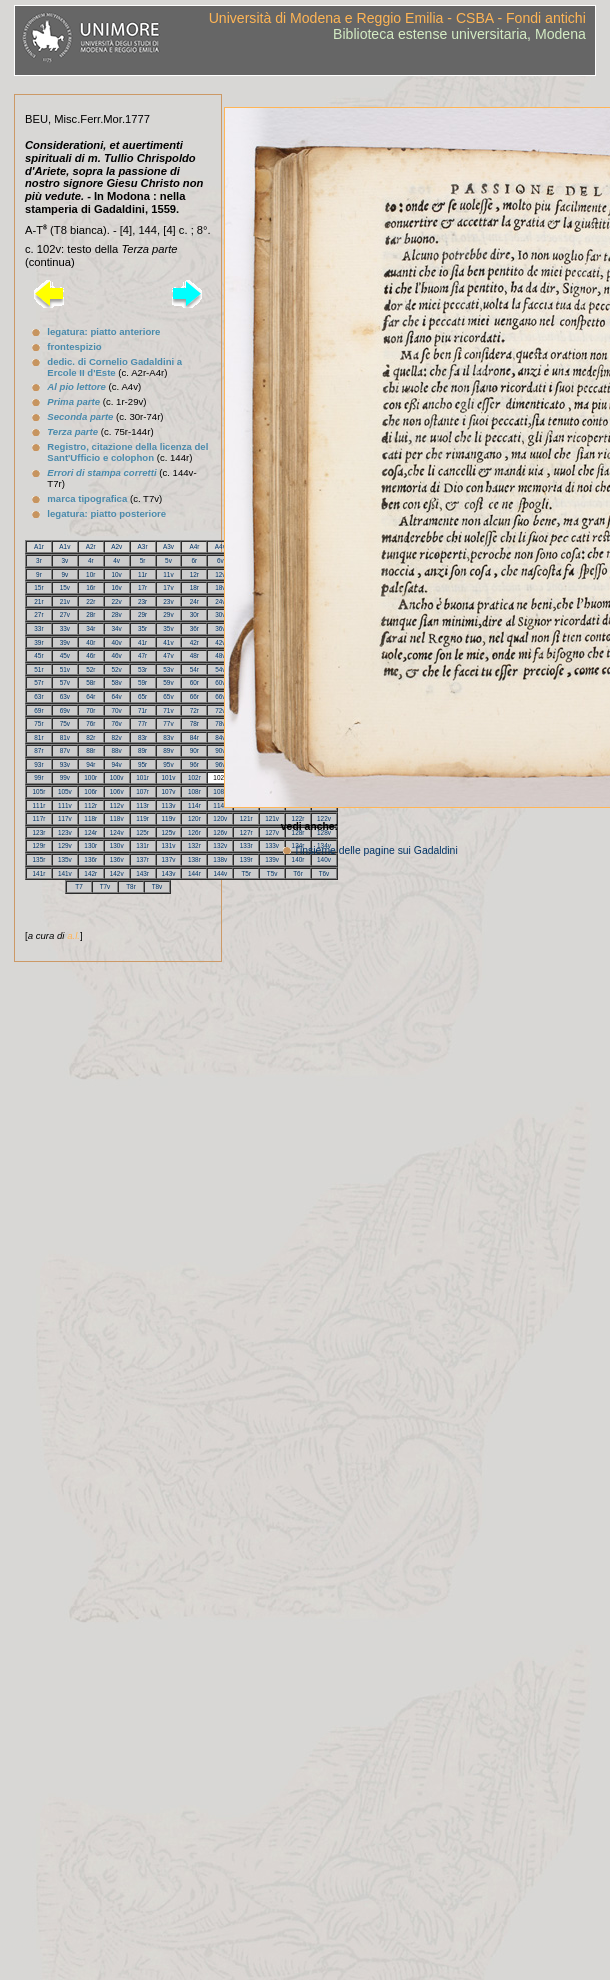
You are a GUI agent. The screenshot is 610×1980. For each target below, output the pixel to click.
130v (117, 845)
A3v (168, 546)
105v (65, 791)
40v (117, 642)
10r (90, 574)
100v (117, 777)
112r (90, 805)
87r (38, 750)
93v (65, 764)
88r (90, 750)
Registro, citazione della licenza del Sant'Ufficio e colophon (127, 452)
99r (38, 777)
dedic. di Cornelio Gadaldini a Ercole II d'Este (114, 367)
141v (65, 873)
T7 (78, 886)
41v (168, 642)
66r (194, 696)
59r (142, 682)
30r (194, 614)
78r (194, 723)
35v (168, 628)
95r (142, 764)
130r (90, 845)
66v (220, 696)
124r (90, 832)
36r (194, 628)
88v (117, 750)
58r (90, 682)
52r (90, 669)
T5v (272, 873)
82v (117, 737)
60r (194, 682)
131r (142, 845)
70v (117, 710)
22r (90, 601)
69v (65, 710)
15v (65, 587)
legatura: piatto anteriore (103, 331)
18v (220, 587)
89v (168, 750)
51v (65, 669)
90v (220, 750)
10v (116, 574)
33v (65, 628)
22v (117, 601)
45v (65, 655)
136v (117, 859)
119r (142, 818)
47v (168, 655)
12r (194, 574)
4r (91, 560)
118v (117, 818)
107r (142, 791)
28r (90, 614)
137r (142, 859)
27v (65, 614)
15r (38, 587)
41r (142, 642)
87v (65, 750)
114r (194, 805)
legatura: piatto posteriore (106, 513)
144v (220, 873)
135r (39, 859)
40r (90, 642)
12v (220, 574)
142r (90, 873)
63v (65, 696)
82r (90, 737)
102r (194, 777)
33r (38, 628)
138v (220, 859)
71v (168, 710)
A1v (64, 546)
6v (220, 560)
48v (220, 655)
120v (220, 818)
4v (116, 560)
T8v (157, 886)
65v (168, 696)
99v (65, 777)
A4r (194, 546)
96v (220, 764)
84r (194, 737)
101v (169, 777)
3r (39, 560)
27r (38, 614)
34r (90, 628)
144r (194, 873)
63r (38, 696)
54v (220, 669)
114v (220, 805)
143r (142, 873)
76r (90, 723)
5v (168, 560)
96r (194, 764)
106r (90, 791)
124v (117, 832)
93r (38, 764)
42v (220, 642)
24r (194, 601)
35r (142, 628)
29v (168, 614)
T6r (298, 873)
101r (142, 777)
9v (64, 574)
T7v (105, 886)
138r (194, 859)
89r (142, 750)
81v (65, 737)
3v (64, 560)
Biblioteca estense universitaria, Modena (459, 34)
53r (142, 669)
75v (65, 723)
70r (90, 710)
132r (194, 845)
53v (168, 669)
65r (142, 696)
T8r (131, 886)
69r (38, 710)
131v (169, 845)
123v (65, 832)
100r (90, 777)
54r (194, 669)
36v (220, 628)
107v (169, 791)
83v (168, 737)
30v (220, 614)
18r (194, 587)
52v (117, 669)
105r (39, 791)
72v (220, 710)
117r (39, 818)
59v (168, 682)
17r (142, 587)
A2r (91, 546)
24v (220, 601)
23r (142, 601)
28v (117, 614)
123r (39, 832)
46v (117, 655)
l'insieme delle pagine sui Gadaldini (377, 850)
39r (38, 642)
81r (38, 737)
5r (143, 560)
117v (65, 818)
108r (194, 791)
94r (90, 764)
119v (169, 818)
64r (90, 696)
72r (194, 710)
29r (142, 614)
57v (65, 682)
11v (168, 574)
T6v (324, 873)
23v (168, 601)
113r (142, 805)
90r (194, 750)
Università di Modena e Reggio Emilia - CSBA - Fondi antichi (397, 18)
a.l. (73, 935)
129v (65, 845)
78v (220, 723)
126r (194, 832)
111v (65, 805)
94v (117, 764)
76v (117, 723)
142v (117, 873)
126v (220, 832)
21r (38, 601)
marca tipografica (87, 498)
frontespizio (74, 346)
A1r (39, 546)
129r (39, 845)
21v (65, 601)
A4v (220, 546)
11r (142, 574)
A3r (143, 546)
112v (117, 805)
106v (117, 791)
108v (220, 791)
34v (117, 628)
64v (117, 696)
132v (220, 845)
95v (168, 764)
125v (169, 832)
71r (142, 710)
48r (194, 655)
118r (90, 818)
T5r (246, 873)
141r (39, 873)
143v (169, 873)
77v (168, 723)
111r (39, 805)
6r (195, 560)
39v (65, 642)
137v (169, 859)
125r (142, 832)
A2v (116, 546)
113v (169, 805)
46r (90, 655)
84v (220, 737)
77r (142, 723)
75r (38, 723)
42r (194, 642)
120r (194, 818)
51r (38, 669)
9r (39, 574)
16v (117, 587)
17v (168, 587)
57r (38, 682)
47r (142, 655)
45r (38, 655)
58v (117, 682)
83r (142, 737)
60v (220, 682)
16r (90, 587)
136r (90, 859)
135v (65, 859)
